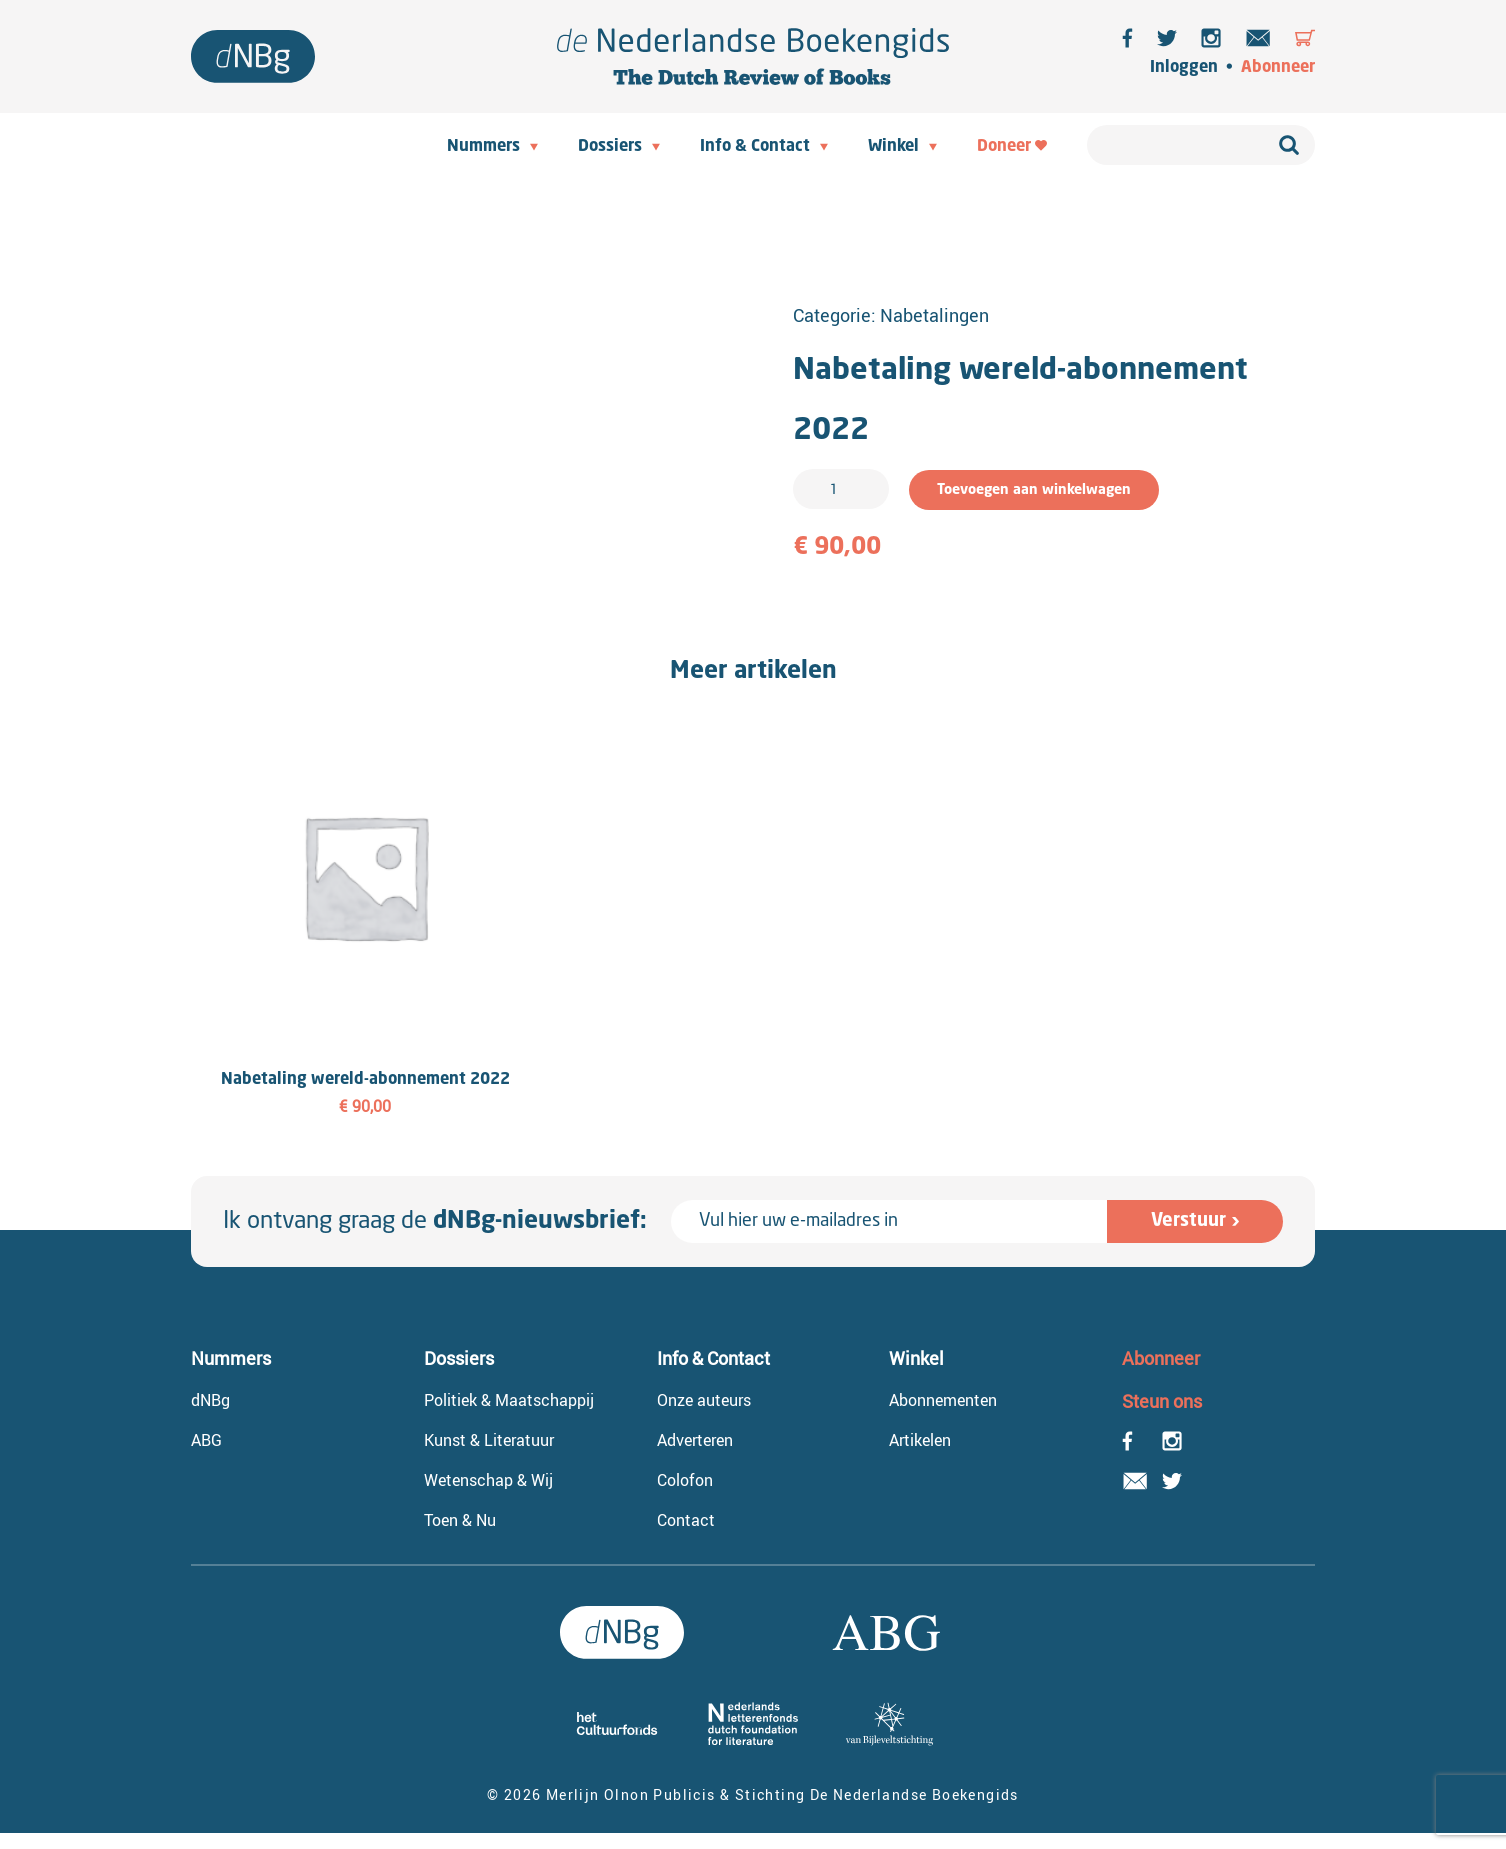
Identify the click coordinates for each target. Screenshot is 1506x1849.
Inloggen (1184, 68)
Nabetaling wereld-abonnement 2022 (365, 1080)
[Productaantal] (841, 489)
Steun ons (1162, 1401)
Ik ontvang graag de (435, 1222)
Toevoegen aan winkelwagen (1034, 490)
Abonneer (1278, 68)
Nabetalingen (934, 315)
